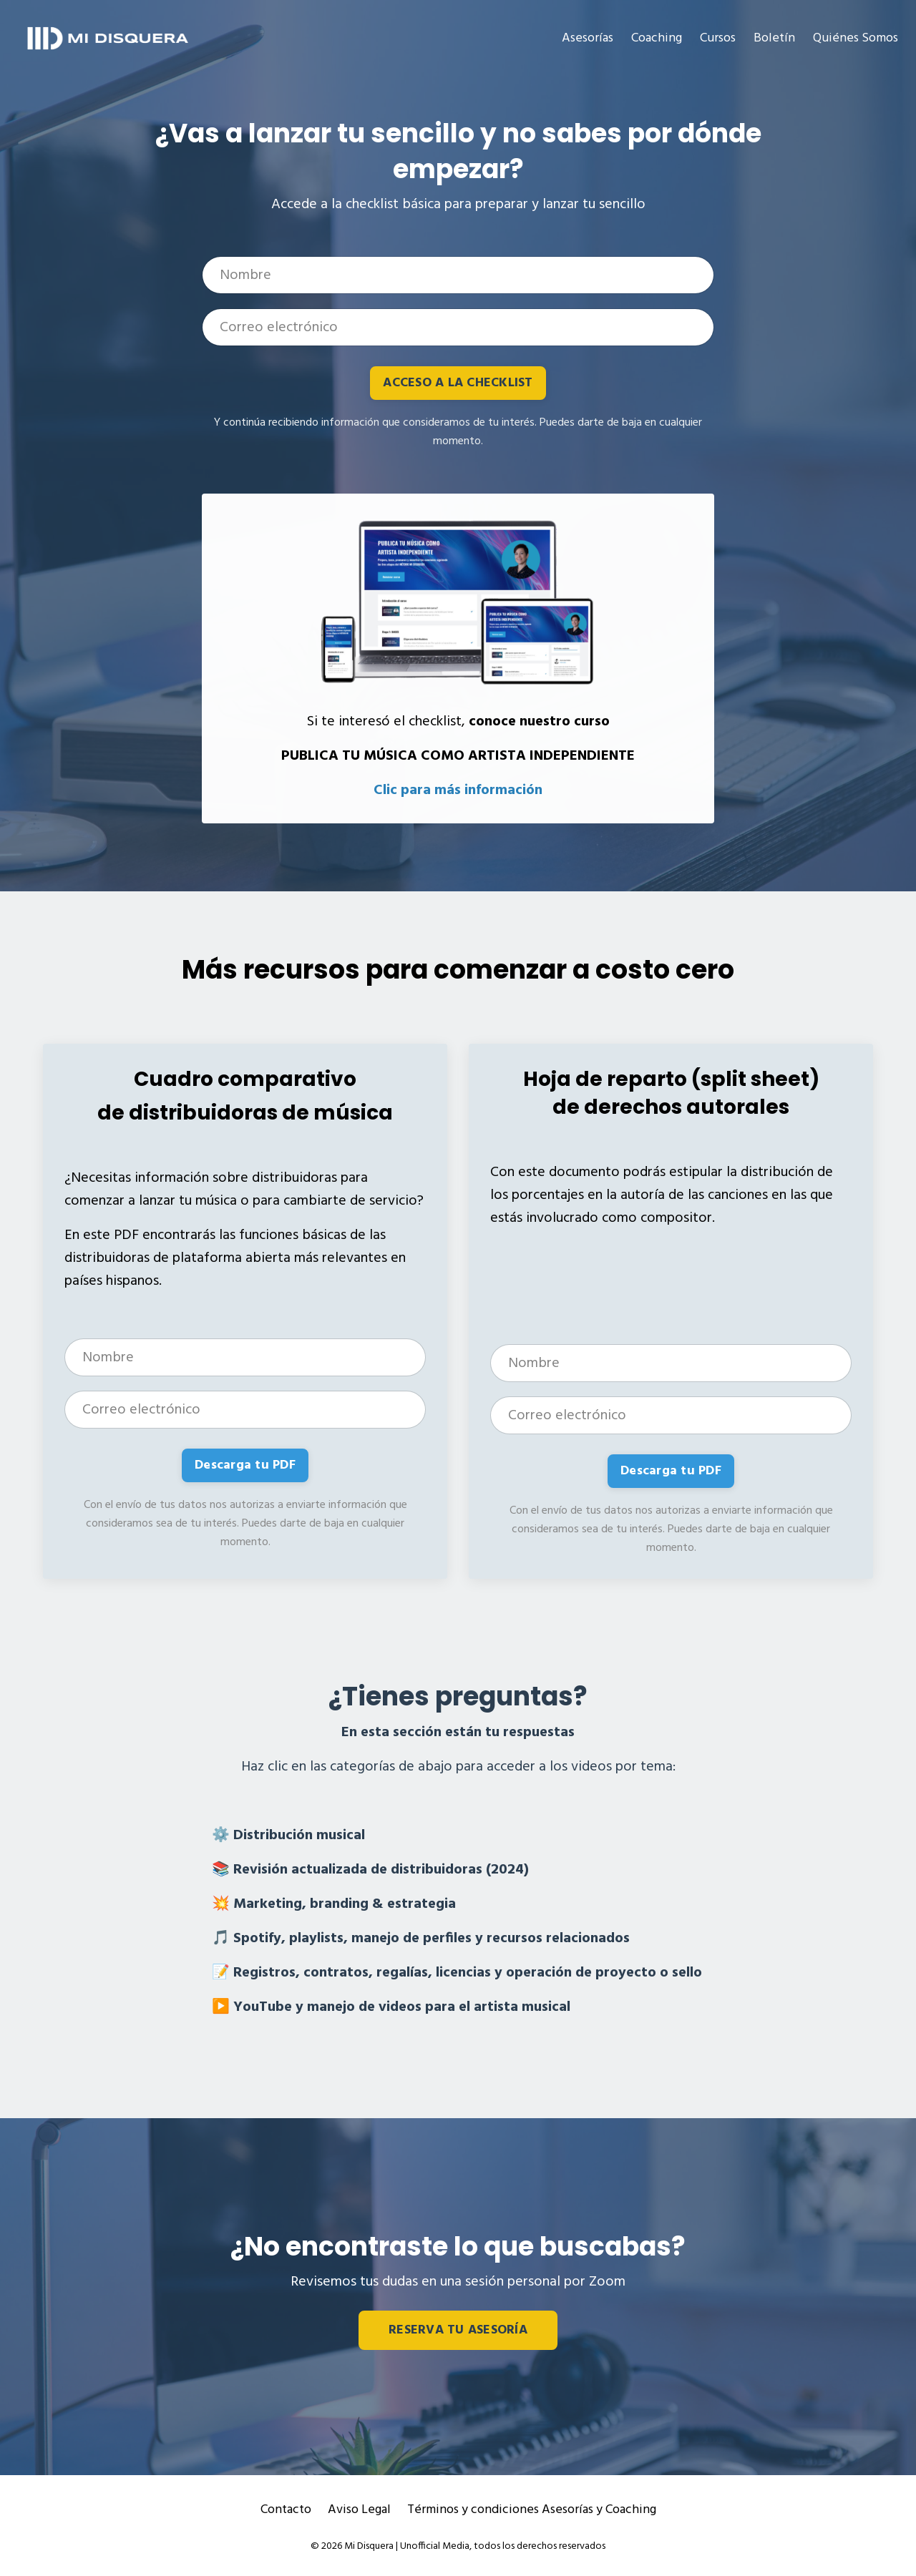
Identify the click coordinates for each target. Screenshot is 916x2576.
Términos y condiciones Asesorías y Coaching (531, 2509)
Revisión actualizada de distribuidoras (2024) (381, 1869)
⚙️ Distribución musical (288, 1835)
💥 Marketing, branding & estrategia (334, 1904)
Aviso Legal (359, 2509)
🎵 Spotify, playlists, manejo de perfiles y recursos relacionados (421, 1938)
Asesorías (587, 38)
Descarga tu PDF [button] (245, 1465)
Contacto (285, 2509)
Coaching (656, 38)
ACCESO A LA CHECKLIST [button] (457, 383)
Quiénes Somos (855, 38)
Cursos (718, 38)
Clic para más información (458, 790)
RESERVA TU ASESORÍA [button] (458, 2330)
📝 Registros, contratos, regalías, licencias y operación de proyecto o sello (457, 1973)
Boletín (774, 38)
